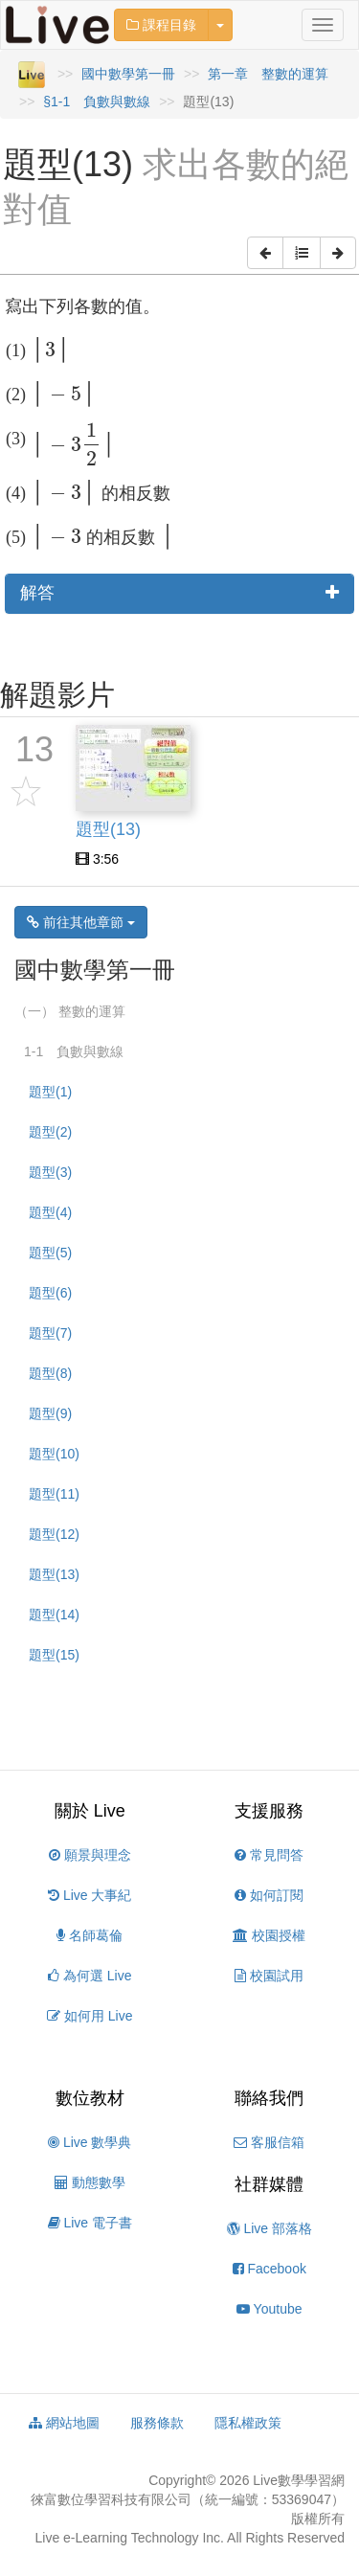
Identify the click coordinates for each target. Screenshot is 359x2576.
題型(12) (54, 1534)
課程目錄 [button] (161, 25)
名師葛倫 (89, 1935)
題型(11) (54, 1494)
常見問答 (269, 1855)
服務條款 (157, 2422)
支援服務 (269, 1810)
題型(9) (50, 1413)
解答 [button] (179, 593)
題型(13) (54, 1574)
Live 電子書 (90, 2222)
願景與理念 (90, 1855)
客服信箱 (269, 2142)
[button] (265, 253)
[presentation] (51, 350)
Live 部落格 (269, 2228)
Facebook (269, 2268)
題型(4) (50, 1212)
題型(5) (50, 1252)
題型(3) (50, 1172)
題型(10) (54, 1453)
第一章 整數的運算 (268, 73)
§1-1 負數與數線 (96, 101)
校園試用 (269, 1975)
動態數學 (90, 2182)
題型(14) (54, 1614)
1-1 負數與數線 (73, 1051)
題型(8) (50, 1373)
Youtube (269, 2308)
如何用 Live (89, 2015)
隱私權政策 (247, 2422)
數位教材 (90, 2098)
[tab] (179, 594)
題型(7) (50, 1333)
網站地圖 (64, 2422)
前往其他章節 (81, 922)
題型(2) (50, 1132)
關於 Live (90, 1810)
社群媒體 (269, 2184)
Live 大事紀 (89, 1895)
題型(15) (54, 1654)
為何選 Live (89, 1975)
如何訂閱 (269, 1895)
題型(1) (50, 1091)
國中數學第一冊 (128, 73)
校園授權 (269, 1935)
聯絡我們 (269, 2098)
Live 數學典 (89, 2142)
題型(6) (50, 1292)
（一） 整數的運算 (69, 1011)
